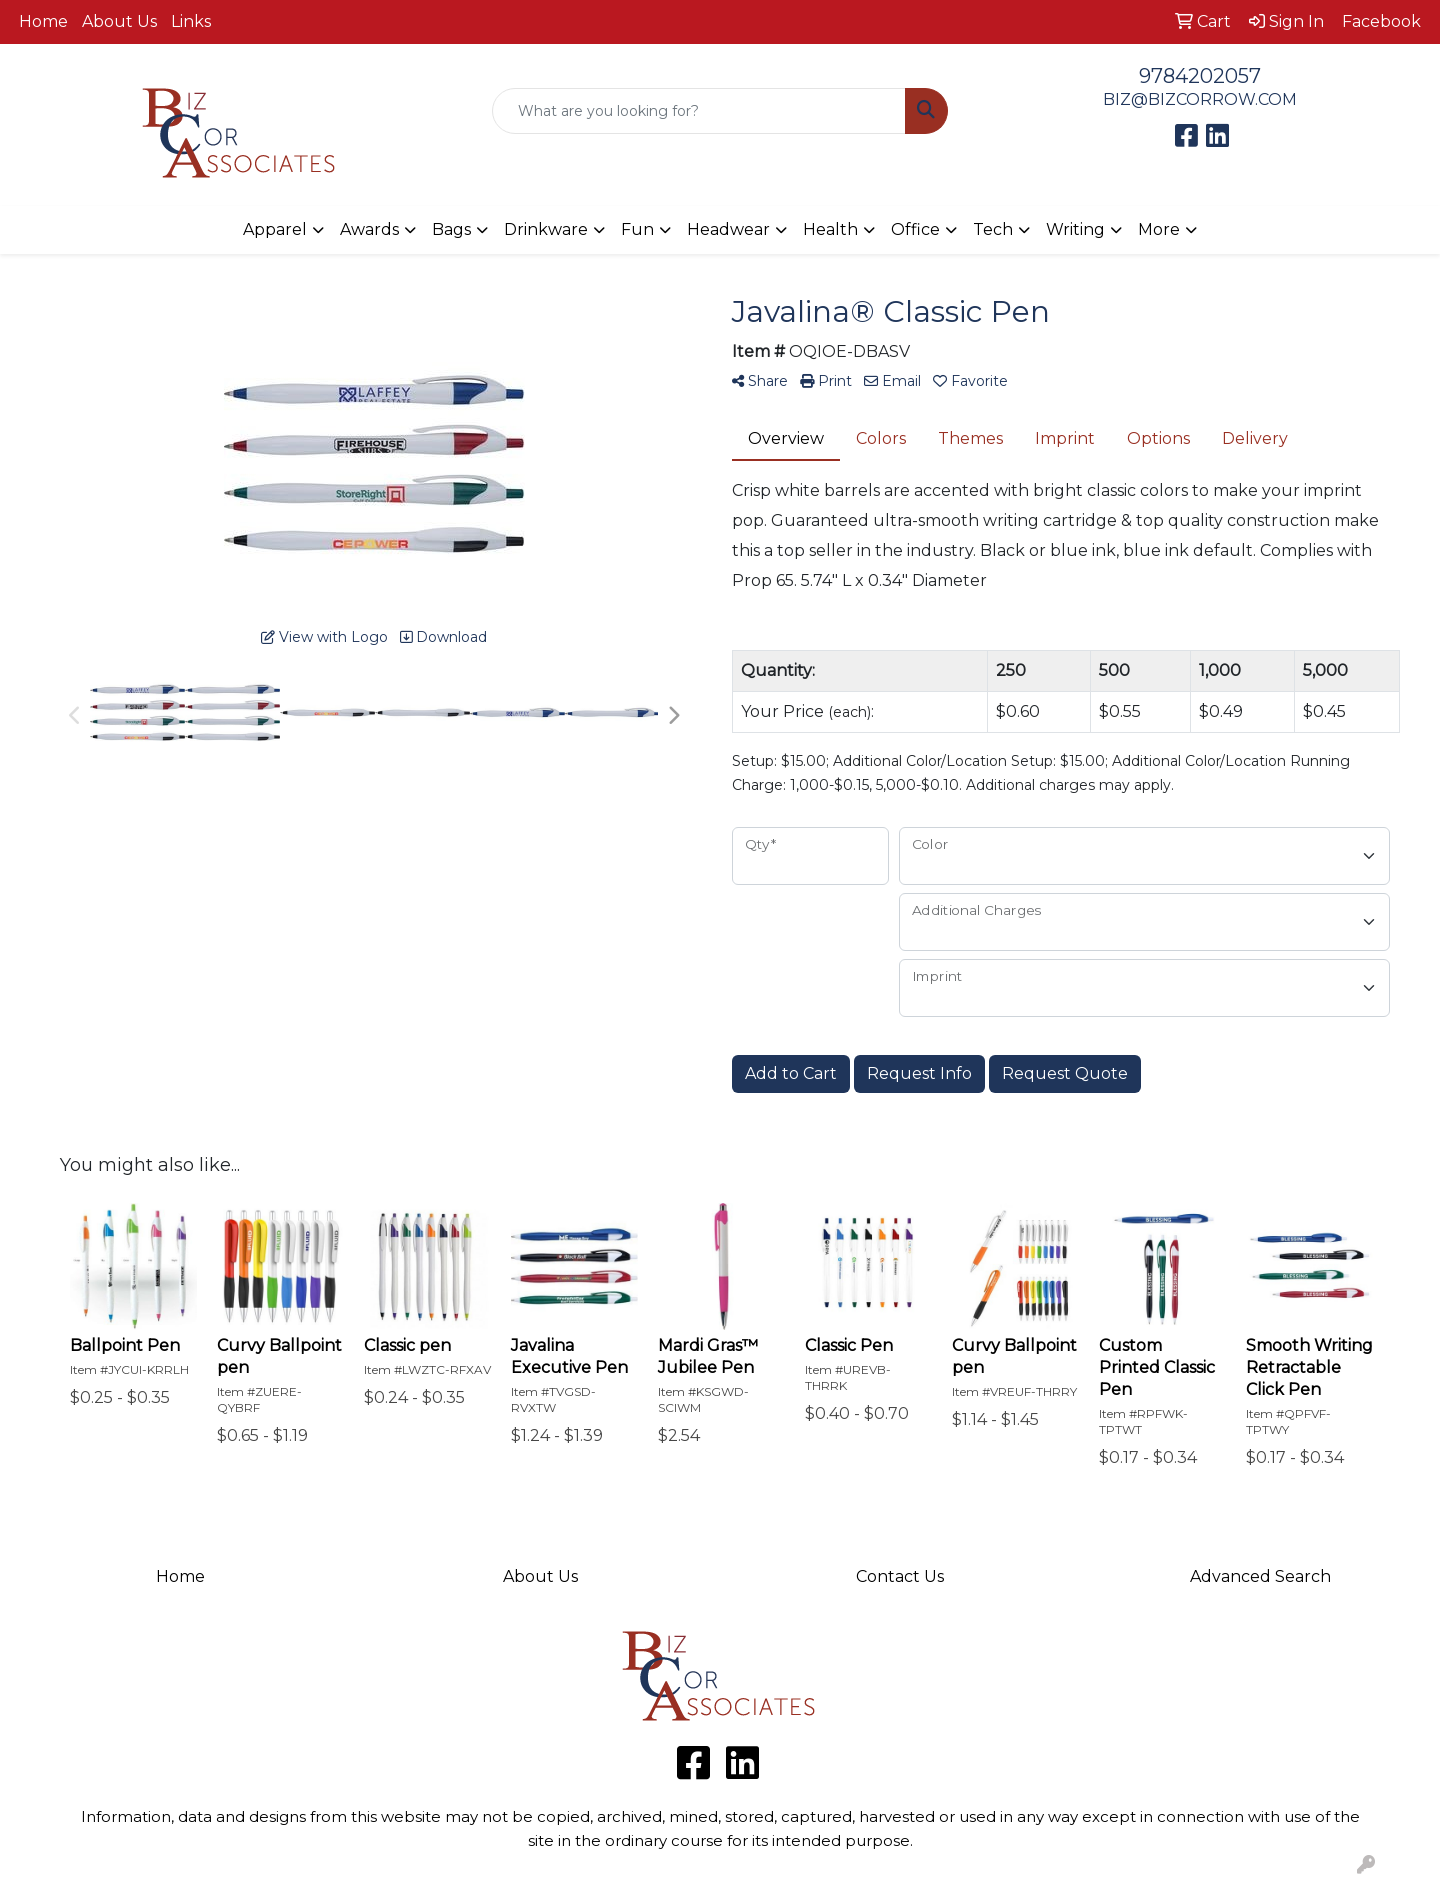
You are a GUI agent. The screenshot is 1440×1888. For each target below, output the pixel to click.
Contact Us (900, 1576)
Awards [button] (369, 229)
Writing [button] (1075, 229)
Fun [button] (637, 229)
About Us (119, 21)
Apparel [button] (275, 229)
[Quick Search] (699, 111)
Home (43, 21)
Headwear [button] (728, 229)
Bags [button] (451, 229)
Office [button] (915, 229)
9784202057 (1200, 76)
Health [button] (830, 229)
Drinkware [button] (546, 229)
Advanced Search (1260, 1576)
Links (191, 21)
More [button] (1159, 229)
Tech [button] (993, 229)
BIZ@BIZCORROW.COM (1200, 99)
